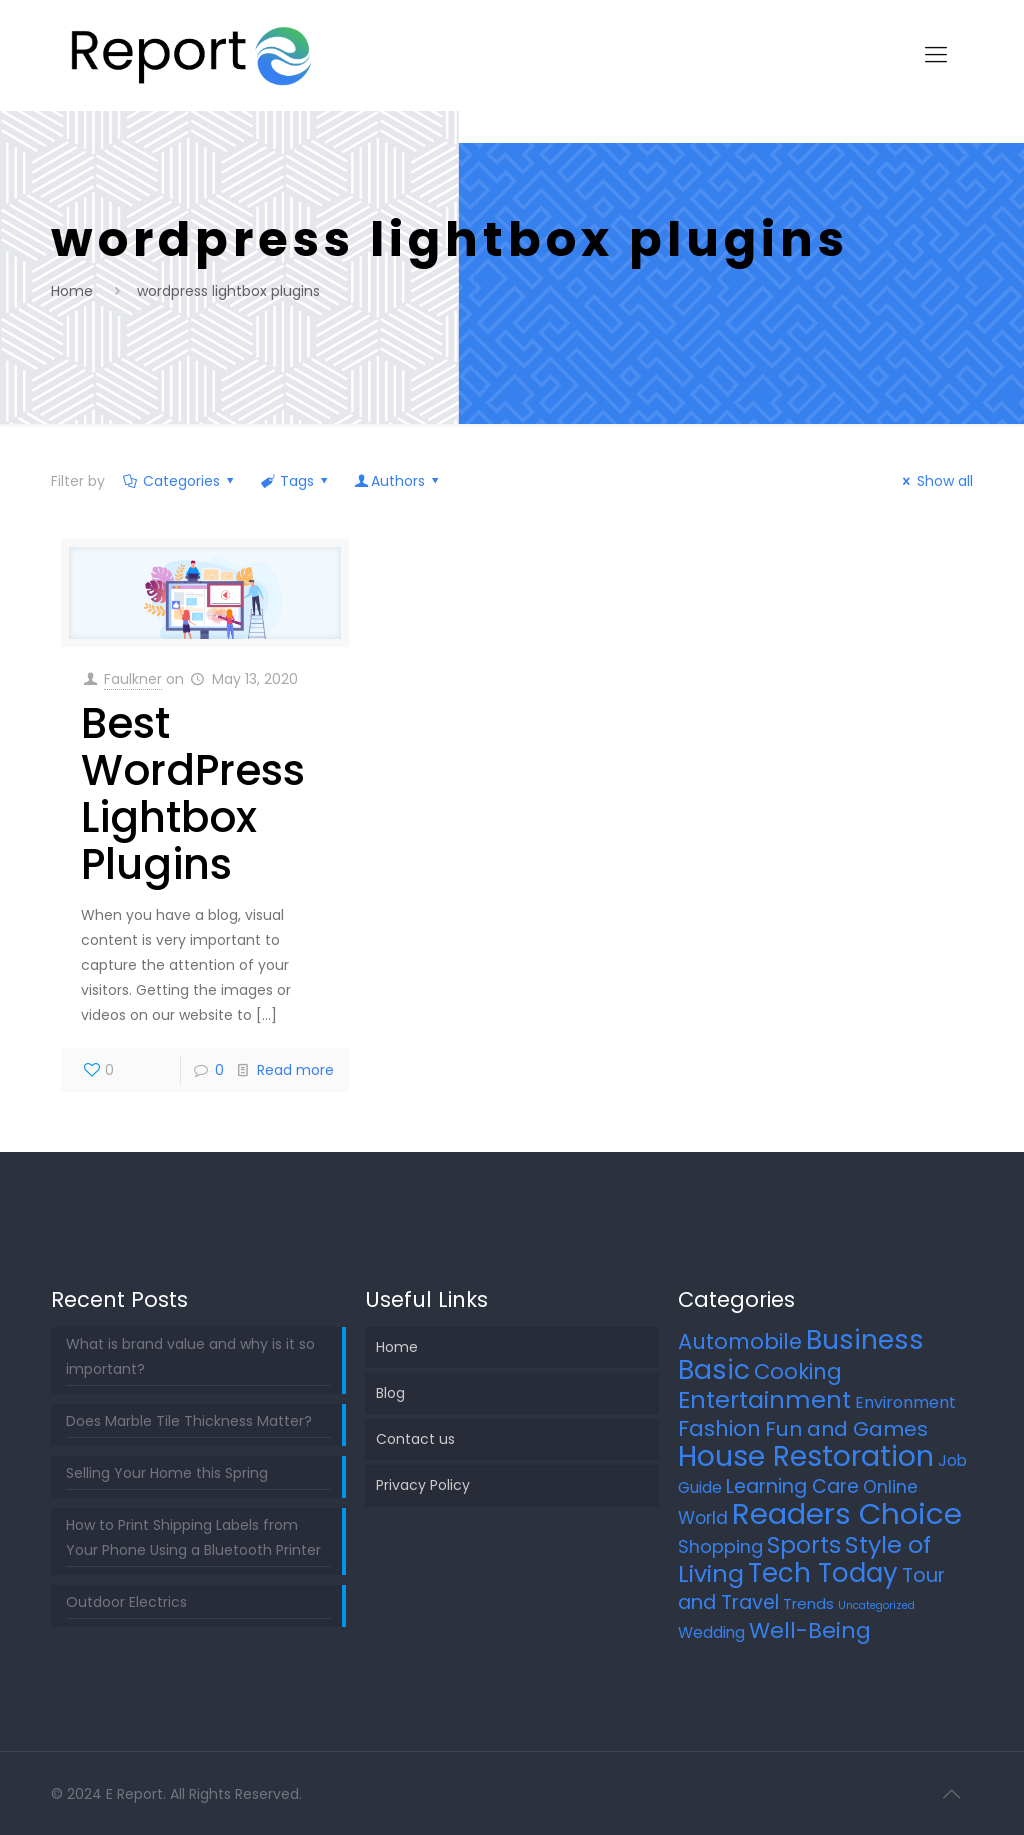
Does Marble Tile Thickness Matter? (189, 1421)
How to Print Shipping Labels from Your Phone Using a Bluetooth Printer (193, 1537)
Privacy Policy (423, 1485)
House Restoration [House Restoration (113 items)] (806, 1456)
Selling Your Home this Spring (167, 1473)
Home (72, 291)
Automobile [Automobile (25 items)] (740, 1341)
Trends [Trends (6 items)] (808, 1603)
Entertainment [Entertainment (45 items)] (764, 1399)
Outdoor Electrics (126, 1602)
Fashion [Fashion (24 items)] (719, 1428)
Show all (935, 481)
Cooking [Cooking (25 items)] (798, 1371)
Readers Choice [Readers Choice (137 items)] (847, 1513)
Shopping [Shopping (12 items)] (720, 1546)
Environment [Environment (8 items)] (905, 1402)
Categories (179, 481)
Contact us (415, 1439)
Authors (398, 481)
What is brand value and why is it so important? (190, 1356)
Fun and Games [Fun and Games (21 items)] (846, 1429)
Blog (390, 1393)
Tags (296, 481)
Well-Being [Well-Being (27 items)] (810, 1630)
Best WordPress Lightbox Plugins (193, 794)
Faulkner (133, 679)
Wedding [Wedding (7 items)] (711, 1632)
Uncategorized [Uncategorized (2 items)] (876, 1605)
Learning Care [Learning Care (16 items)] (792, 1486)
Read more (295, 1070)
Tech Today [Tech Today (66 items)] (823, 1573)
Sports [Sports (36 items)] (804, 1545)
